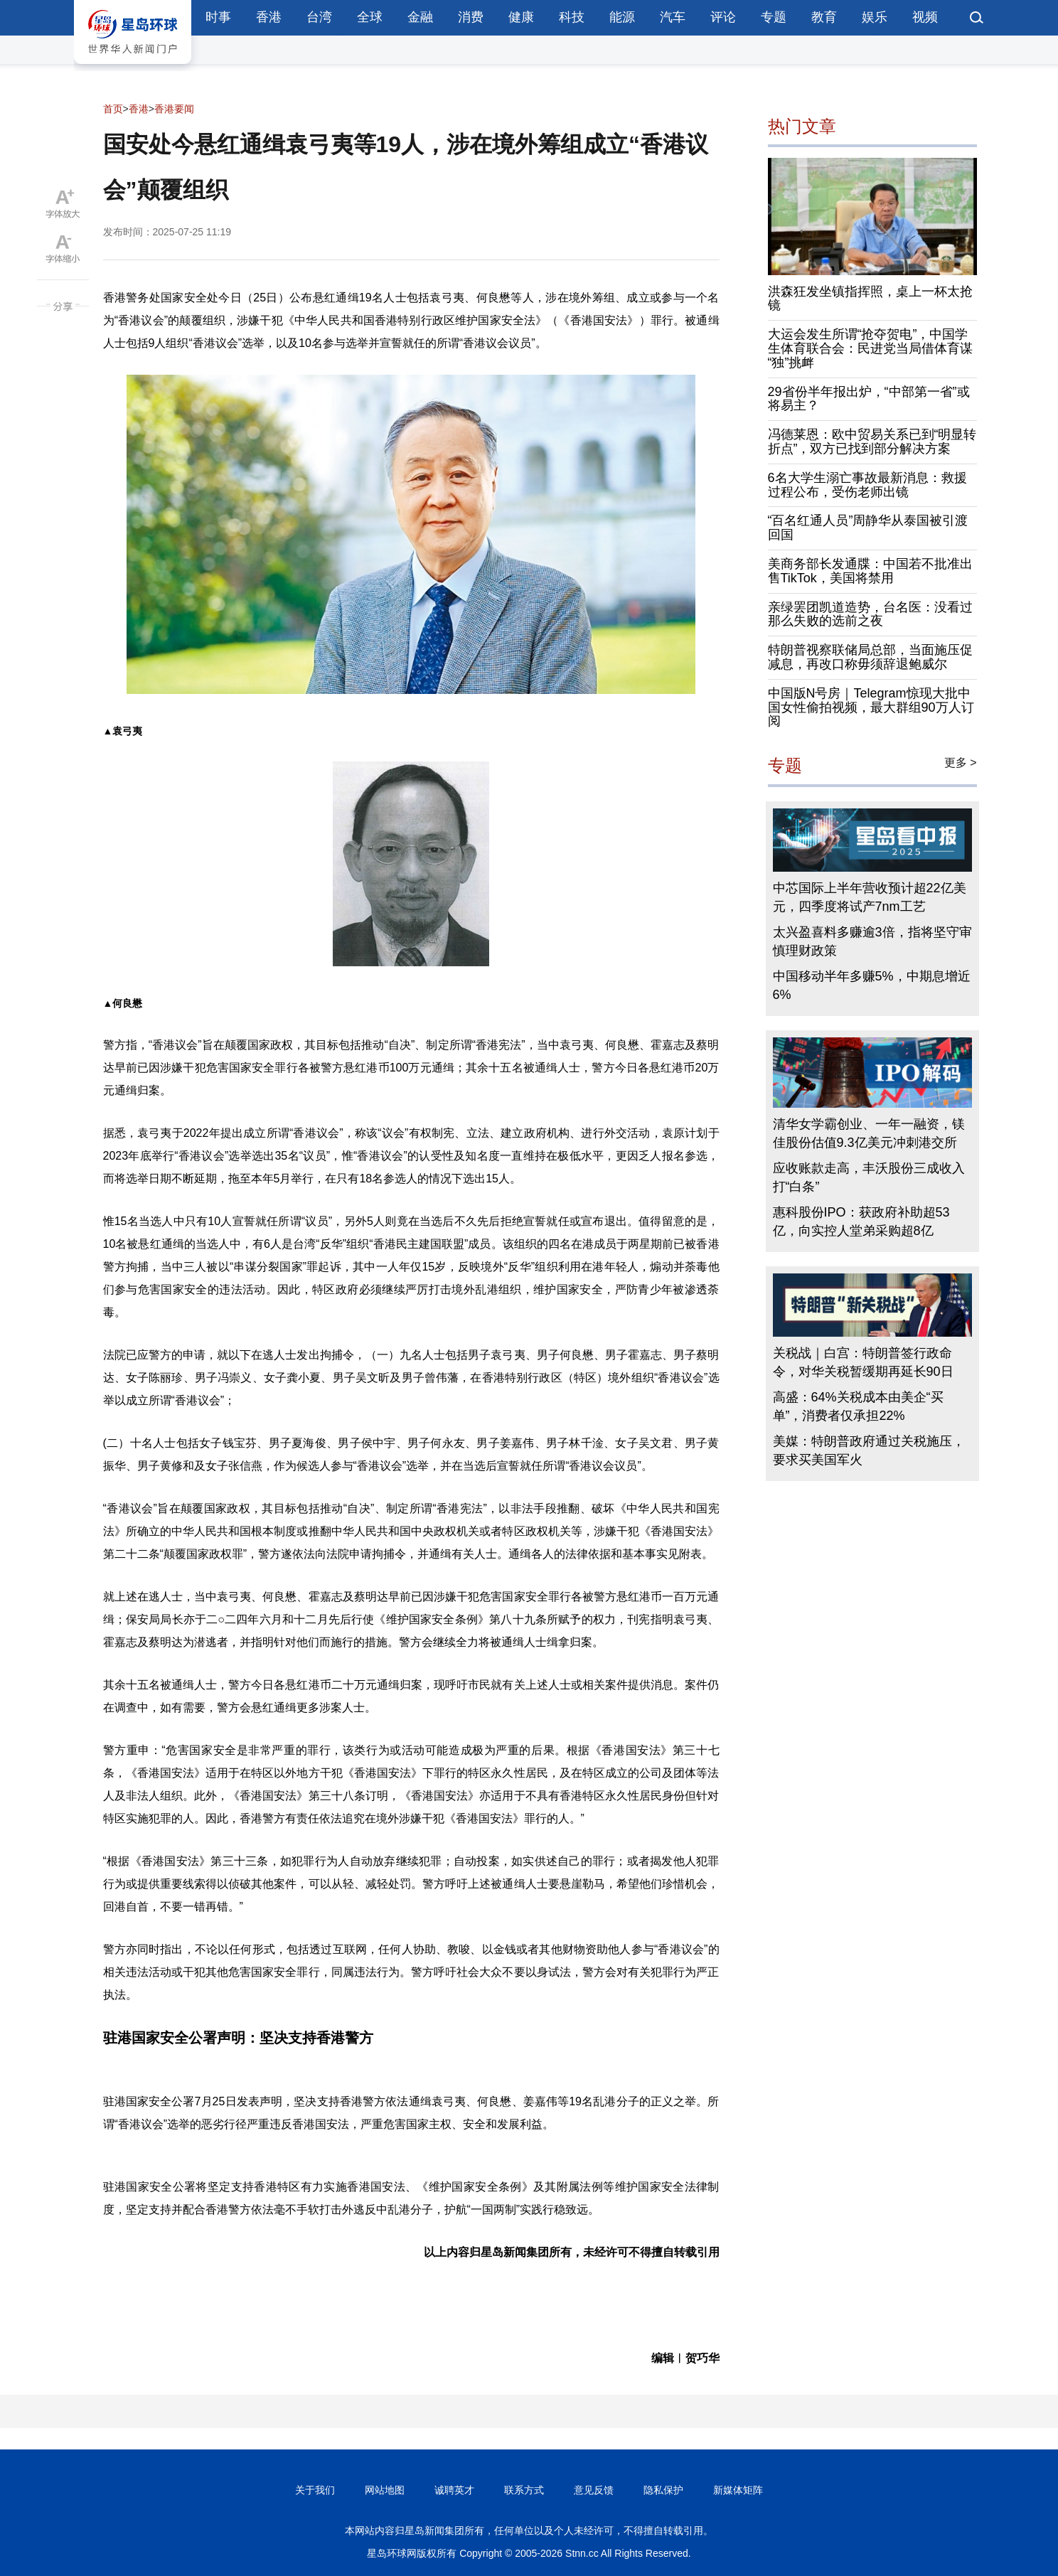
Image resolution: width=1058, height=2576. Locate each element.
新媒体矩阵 (738, 2490)
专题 (773, 17)
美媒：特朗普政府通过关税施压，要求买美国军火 (869, 1450)
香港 (269, 17)
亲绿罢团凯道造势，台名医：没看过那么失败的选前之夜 (870, 614)
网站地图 (385, 2490)
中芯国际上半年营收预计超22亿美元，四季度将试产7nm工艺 (869, 897)
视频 (925, 17)
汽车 (672, 17)
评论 (723, 17)
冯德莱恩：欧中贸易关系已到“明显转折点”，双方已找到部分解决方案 (872, 441)
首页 (113, 108)
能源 (622, 17)
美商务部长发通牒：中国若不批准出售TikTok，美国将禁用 (870, 571)
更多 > (960, 763)
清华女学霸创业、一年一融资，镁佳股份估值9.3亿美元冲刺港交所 (869, 1133)
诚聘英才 (454, 2490)
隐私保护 (663, 2490)
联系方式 (524, 2490)
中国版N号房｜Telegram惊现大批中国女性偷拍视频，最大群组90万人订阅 (871, 707)
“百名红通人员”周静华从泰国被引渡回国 (868, 527)
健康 (521, 17)
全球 (370, 17)
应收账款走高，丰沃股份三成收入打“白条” (869, 1177)
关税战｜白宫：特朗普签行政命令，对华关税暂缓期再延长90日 (863, 1362)
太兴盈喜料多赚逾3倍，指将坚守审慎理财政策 (872, 941)
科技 (571, 17)
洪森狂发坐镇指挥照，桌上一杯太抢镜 (870, 298)
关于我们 (315, 2490)
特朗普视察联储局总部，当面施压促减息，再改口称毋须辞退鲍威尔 (870, 657)
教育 (824, 17)
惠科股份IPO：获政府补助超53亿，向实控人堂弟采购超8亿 (861, 1221)
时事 (218, 17)
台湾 (319, 17)
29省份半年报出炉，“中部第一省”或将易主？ (869, 399)
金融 (420, 17)
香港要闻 (174, 108)
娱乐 (874, 17)
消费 (470, 17)
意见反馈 (594, 2490)
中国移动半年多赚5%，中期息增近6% (872, 985)
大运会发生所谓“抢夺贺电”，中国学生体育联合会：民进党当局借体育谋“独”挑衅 (870, 348)
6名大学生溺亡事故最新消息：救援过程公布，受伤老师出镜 (867, 485)
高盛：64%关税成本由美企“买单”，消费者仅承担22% (858, 1406)
